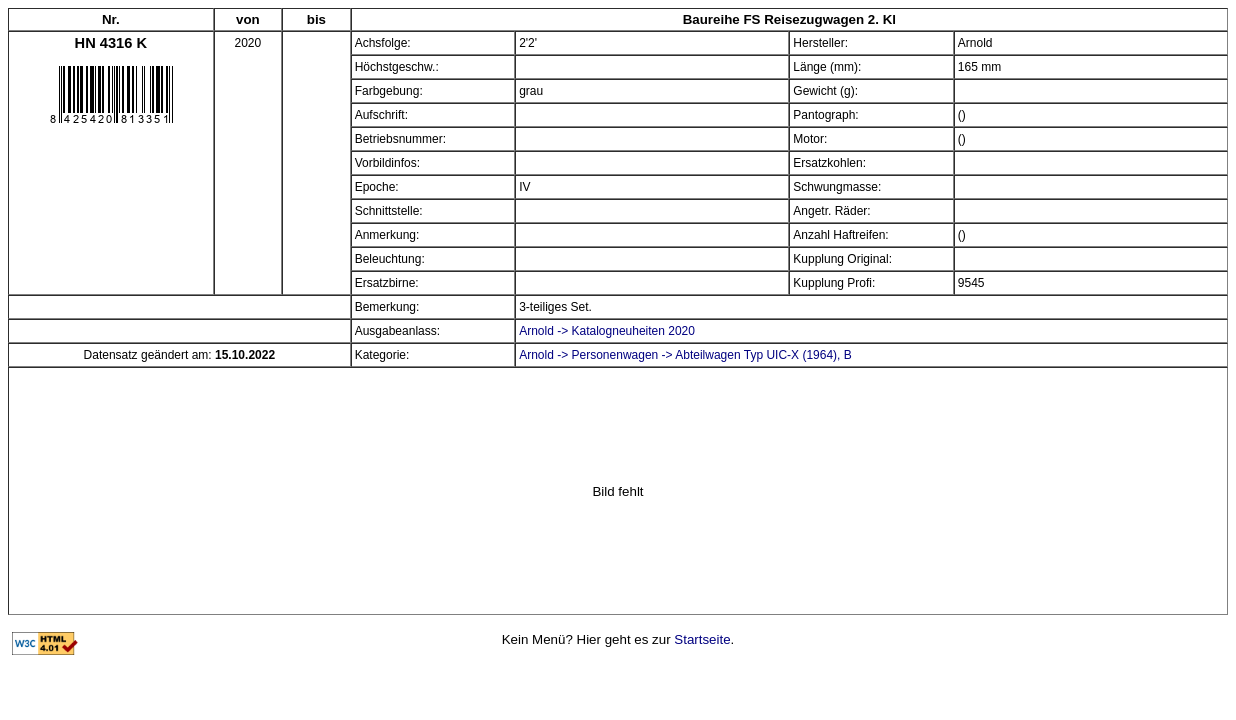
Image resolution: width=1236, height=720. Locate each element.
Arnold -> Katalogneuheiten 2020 (607, 331)
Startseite (702, 639)
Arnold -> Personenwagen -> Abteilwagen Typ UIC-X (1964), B (685, 355)
